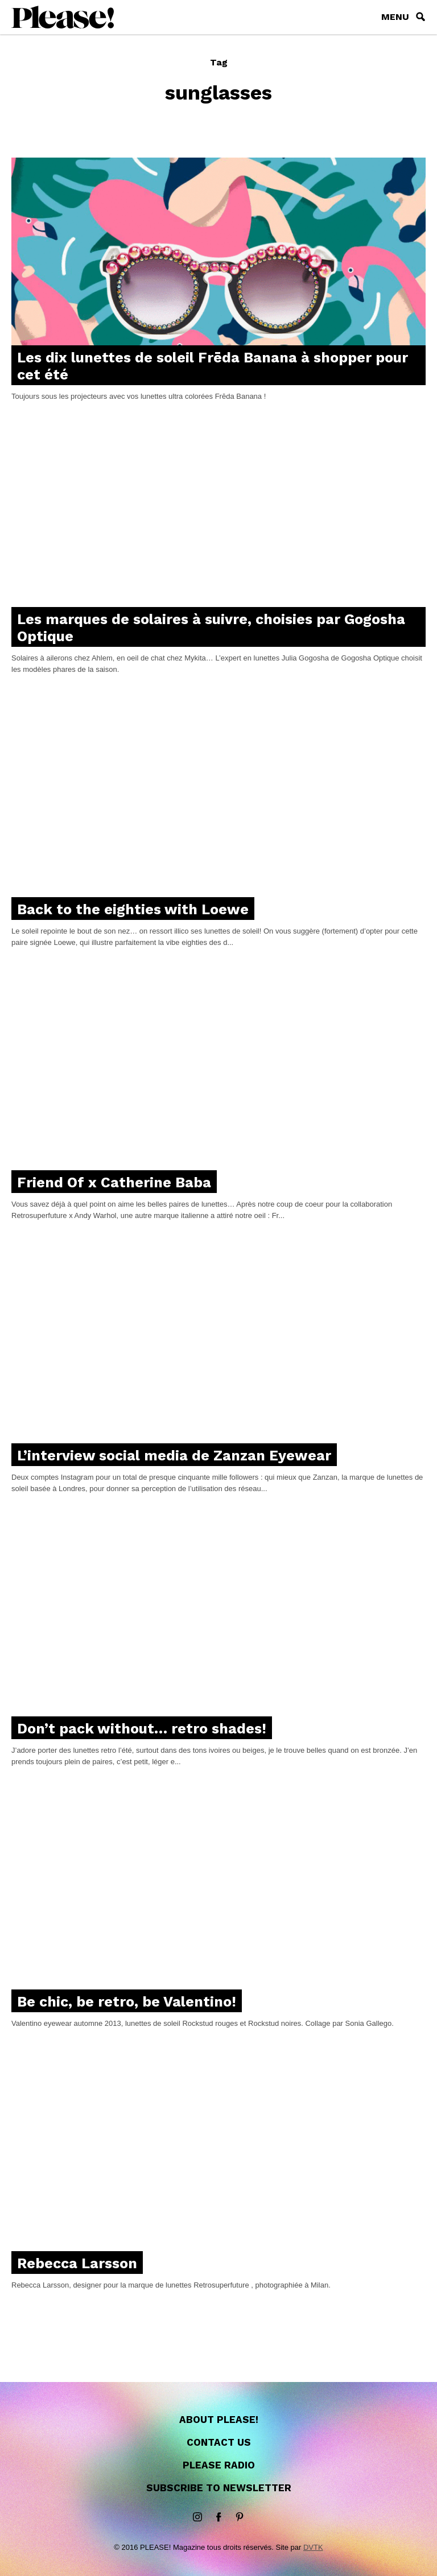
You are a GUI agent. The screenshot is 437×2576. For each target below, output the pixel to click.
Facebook (218, 2517)
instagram (197, 2517)
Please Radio (219, 2465)
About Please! (218, 2419)
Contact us (219, 2442)
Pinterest (239, 2517)
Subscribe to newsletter (218, 2488)
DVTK (313, 2547)
